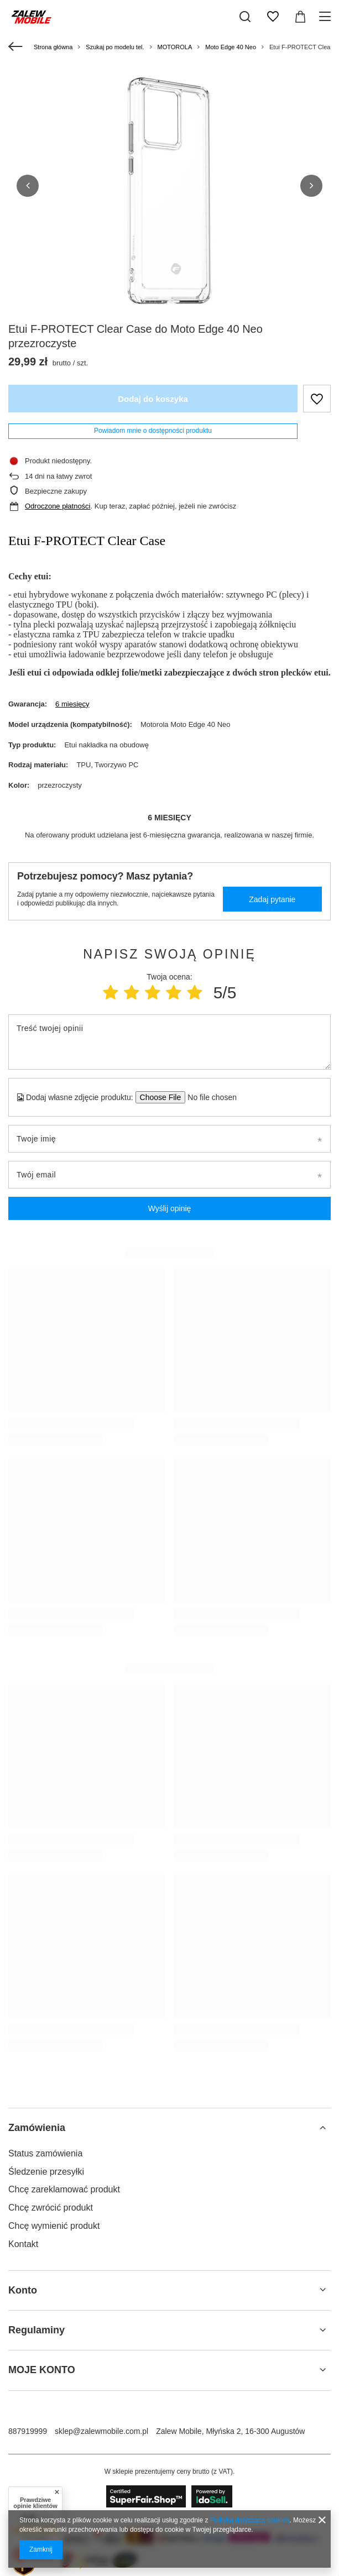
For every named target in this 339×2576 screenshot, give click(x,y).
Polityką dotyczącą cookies (249, 2520)
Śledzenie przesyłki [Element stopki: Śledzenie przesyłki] (46, 2171)
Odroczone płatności (58, 506)
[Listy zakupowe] (272, 16)
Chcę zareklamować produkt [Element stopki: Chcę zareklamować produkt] (64, 2189)
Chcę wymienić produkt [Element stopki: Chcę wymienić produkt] (54, 2226)
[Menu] (326, 16)
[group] (169, 190)
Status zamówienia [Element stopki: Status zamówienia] (45, 2153)
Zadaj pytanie (272, 899)
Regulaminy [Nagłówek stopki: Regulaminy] (36, 2330)
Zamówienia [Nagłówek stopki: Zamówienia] (36, 2127)
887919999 (27, 2431)
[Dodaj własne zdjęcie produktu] (208, 1097)
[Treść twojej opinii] (169, 1042)
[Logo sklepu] (31, 17)
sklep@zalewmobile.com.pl (101, 2431)
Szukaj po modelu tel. (115, 47)
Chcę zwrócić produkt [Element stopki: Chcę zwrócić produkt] (50, 2207)
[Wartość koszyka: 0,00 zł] (300, 16)
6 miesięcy (72, 704)
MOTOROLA (175, 47)
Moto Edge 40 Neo (230, 47)
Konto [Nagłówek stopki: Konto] (22, 2290)
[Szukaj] (245, 16)
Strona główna (53, 47)
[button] (28, 186)
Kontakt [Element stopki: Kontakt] (23, 2244)
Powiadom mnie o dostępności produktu (153, 430)
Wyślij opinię (169, 1208)
